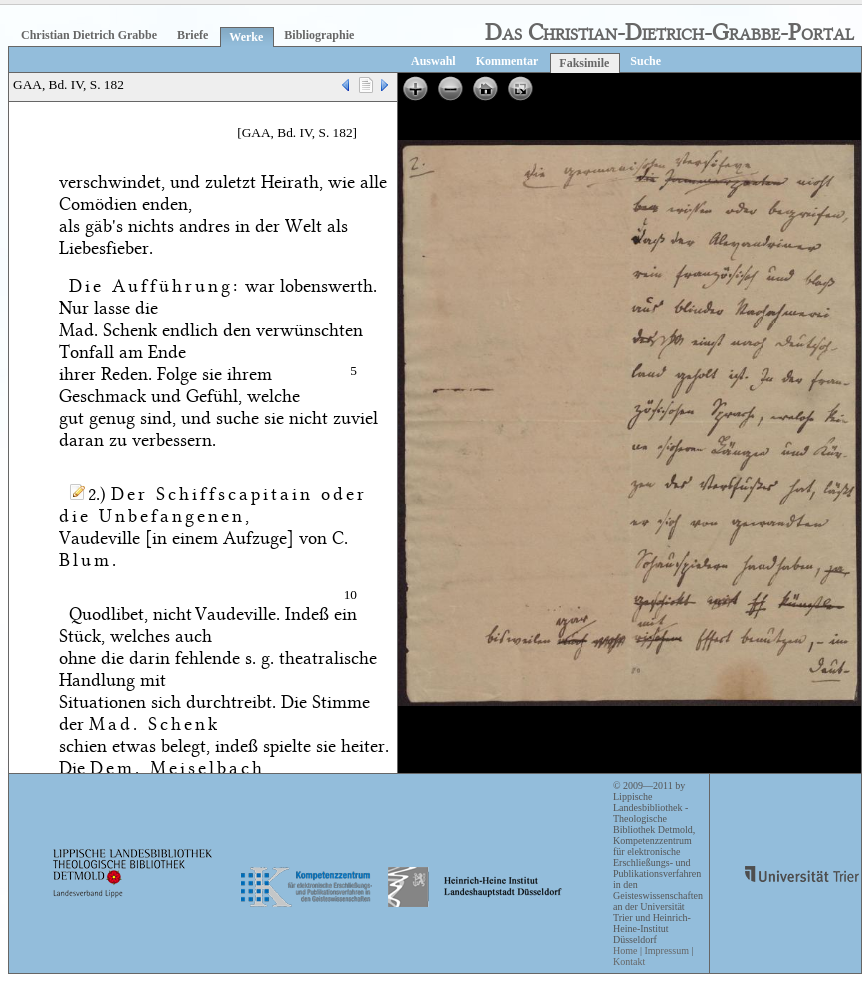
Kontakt (629, 961)
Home (625, 950)
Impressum (666, 950)
